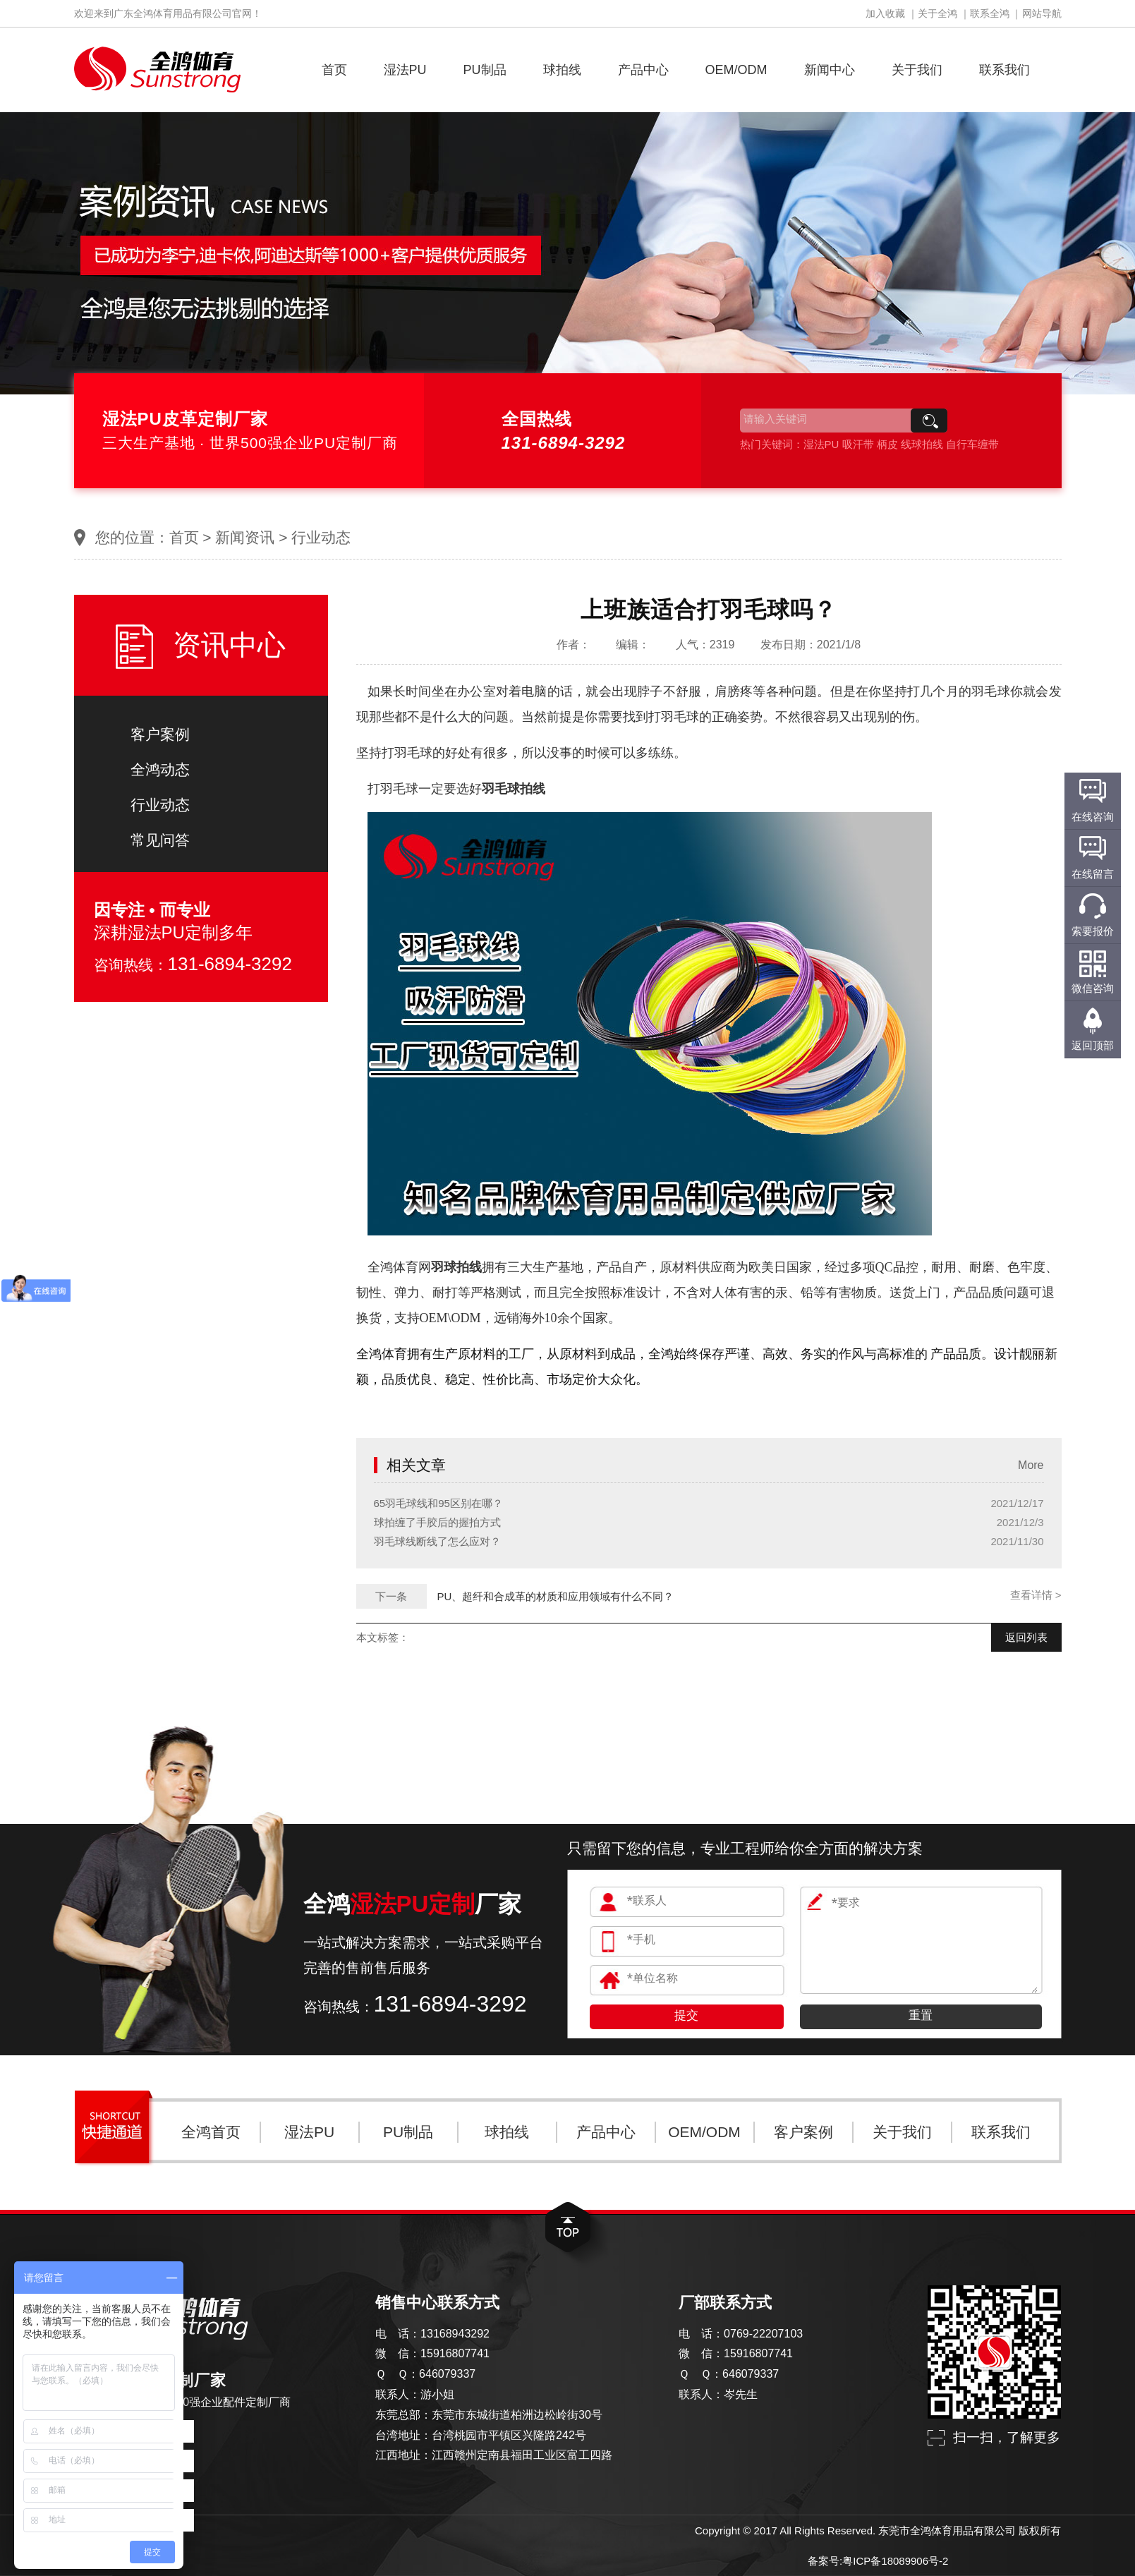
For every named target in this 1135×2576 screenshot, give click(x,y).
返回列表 (1026, 1637)
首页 (334, 70)
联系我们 (1004, 70)
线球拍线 (922, 444)
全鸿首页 (211, 2132)
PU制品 (484, 70)
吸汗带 (858, 444)
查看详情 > (1036, 1595)
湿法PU (405, 70)
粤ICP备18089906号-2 (895, 2561)
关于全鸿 (937, 13)
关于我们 (917, 70)
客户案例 (160, 734)
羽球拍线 (456, 1267)
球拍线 (562, 70)
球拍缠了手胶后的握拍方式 (437, 1522)
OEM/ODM (736, 70)
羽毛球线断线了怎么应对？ (437, 1541)
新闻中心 (829, 70)
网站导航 (1042, 13)
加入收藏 (885, 13)
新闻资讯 (244, 537)
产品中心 (643, 70)
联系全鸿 (989, 13)
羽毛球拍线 (513, 789)
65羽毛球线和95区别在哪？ (438, 1503)
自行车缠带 (972, 444)
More (1030, 1465)
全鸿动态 (160, 769)
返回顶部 (1093, 1045)
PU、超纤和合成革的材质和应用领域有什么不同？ (555, 1596)
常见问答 (160, 840)
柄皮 (887, 444)
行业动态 (321, 537)
